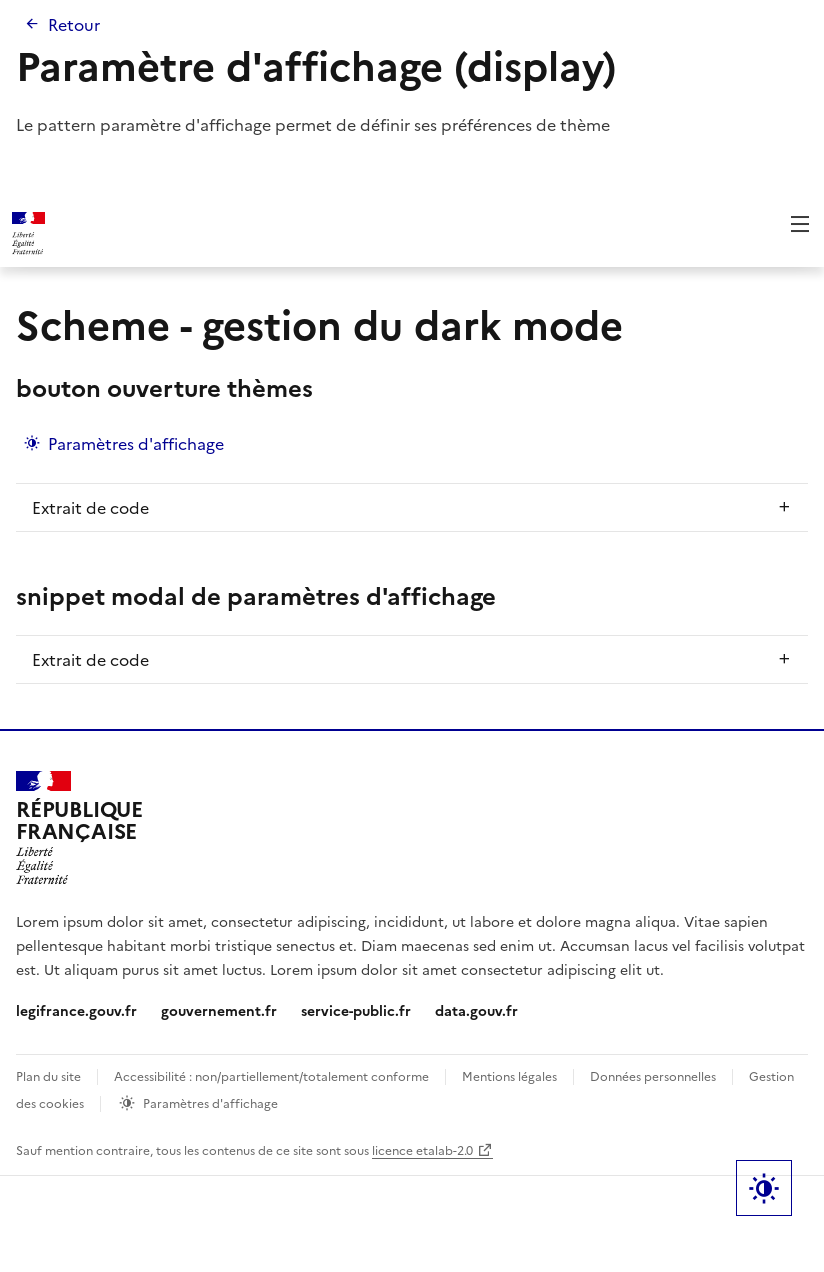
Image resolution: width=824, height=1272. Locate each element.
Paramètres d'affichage (136, 443)
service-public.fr (356, 1010)
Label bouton (764, 1188)
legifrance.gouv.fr (76, 1010)
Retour (74, 24)
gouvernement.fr (219, 1010)
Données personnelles (653, 1075)
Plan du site (48, 1075)
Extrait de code (90, 507)
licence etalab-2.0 (422, 1149)
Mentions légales (509, 1075)
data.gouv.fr (476, 1010)
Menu (800, 224)
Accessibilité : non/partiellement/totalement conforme (271, 1075)
